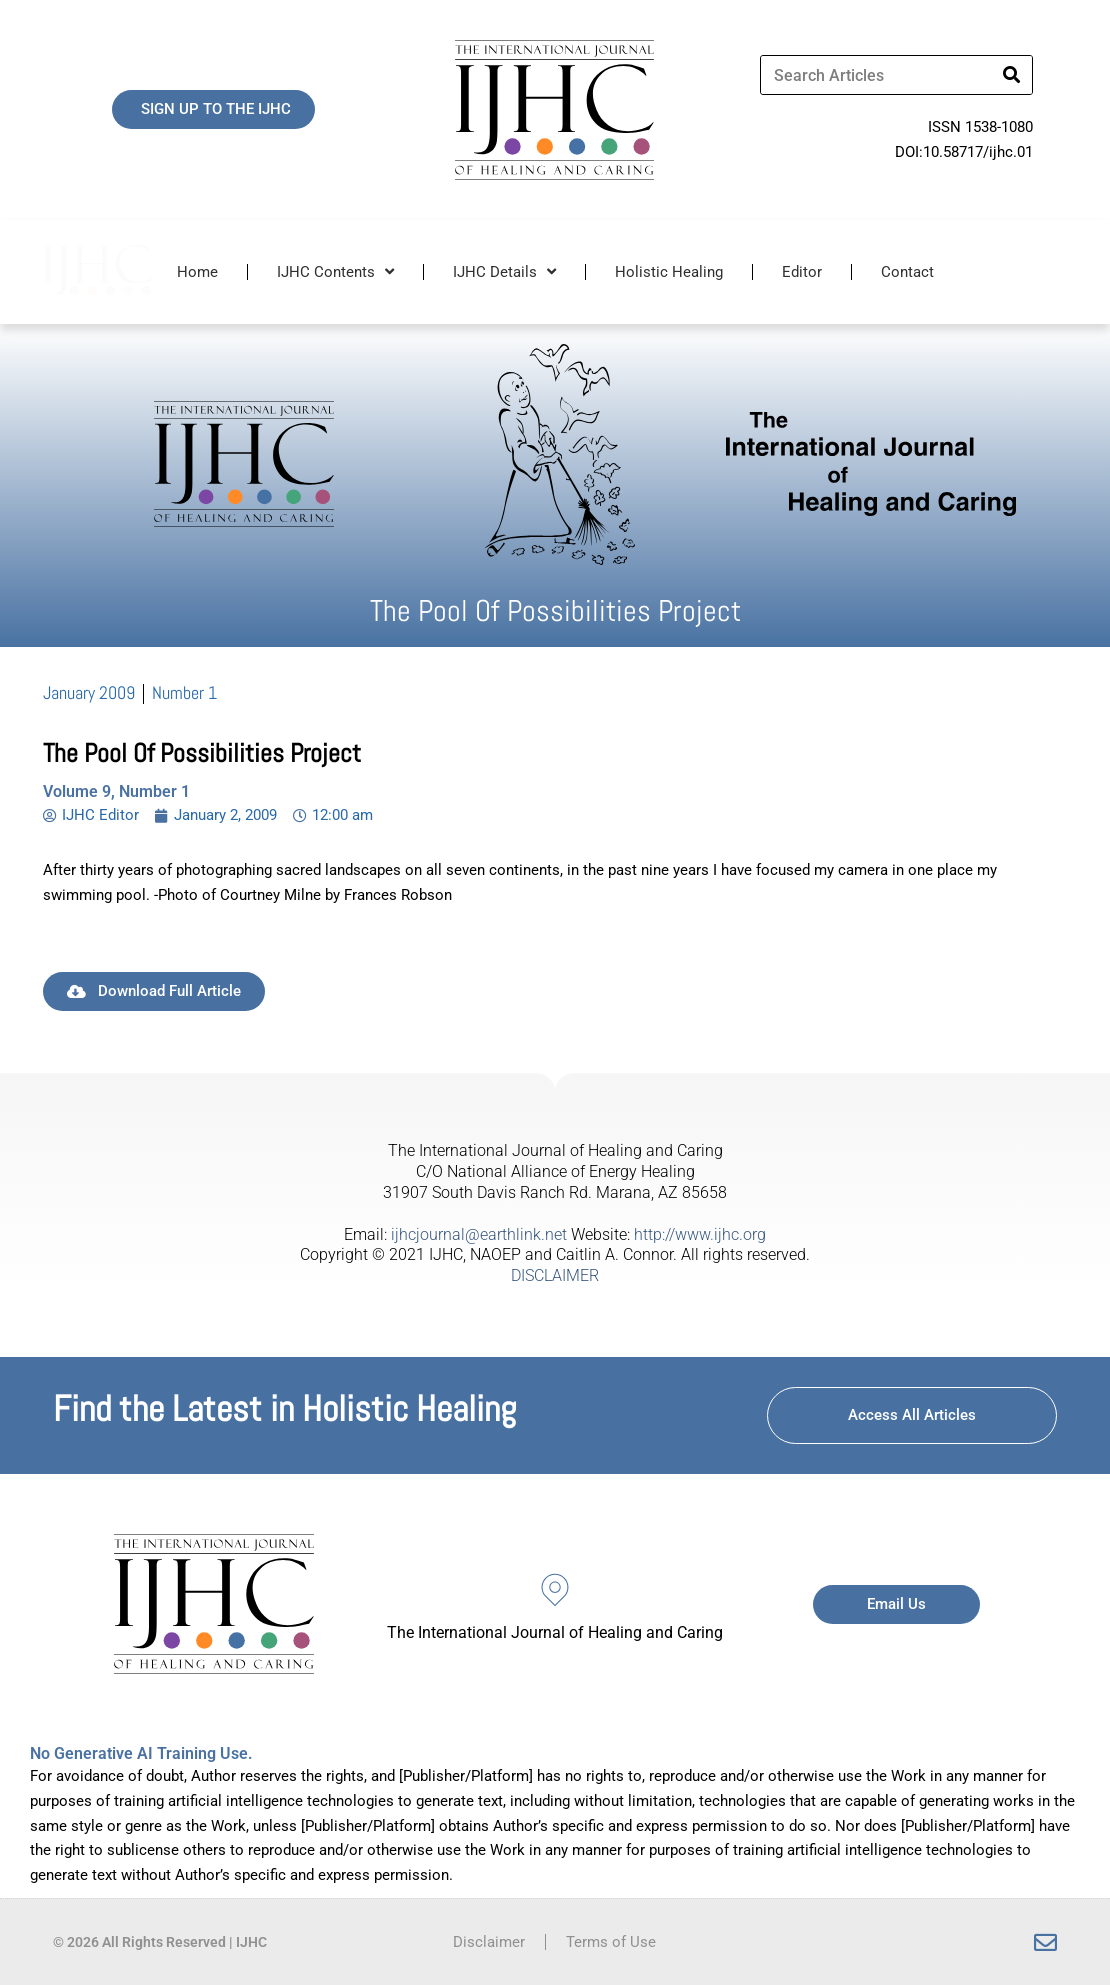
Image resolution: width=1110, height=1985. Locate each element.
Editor (802, 272)
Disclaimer (489, 1942)
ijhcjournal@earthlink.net (479, 1234)
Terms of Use (611, 1942)
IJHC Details (504, 271)
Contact (907, 272)
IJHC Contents (335, 271)
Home (197, 272)
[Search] (1012, 75)
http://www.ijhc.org (700, 1234)
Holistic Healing (669, 272)
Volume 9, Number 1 (116, 791)
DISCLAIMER (555, 1275)
